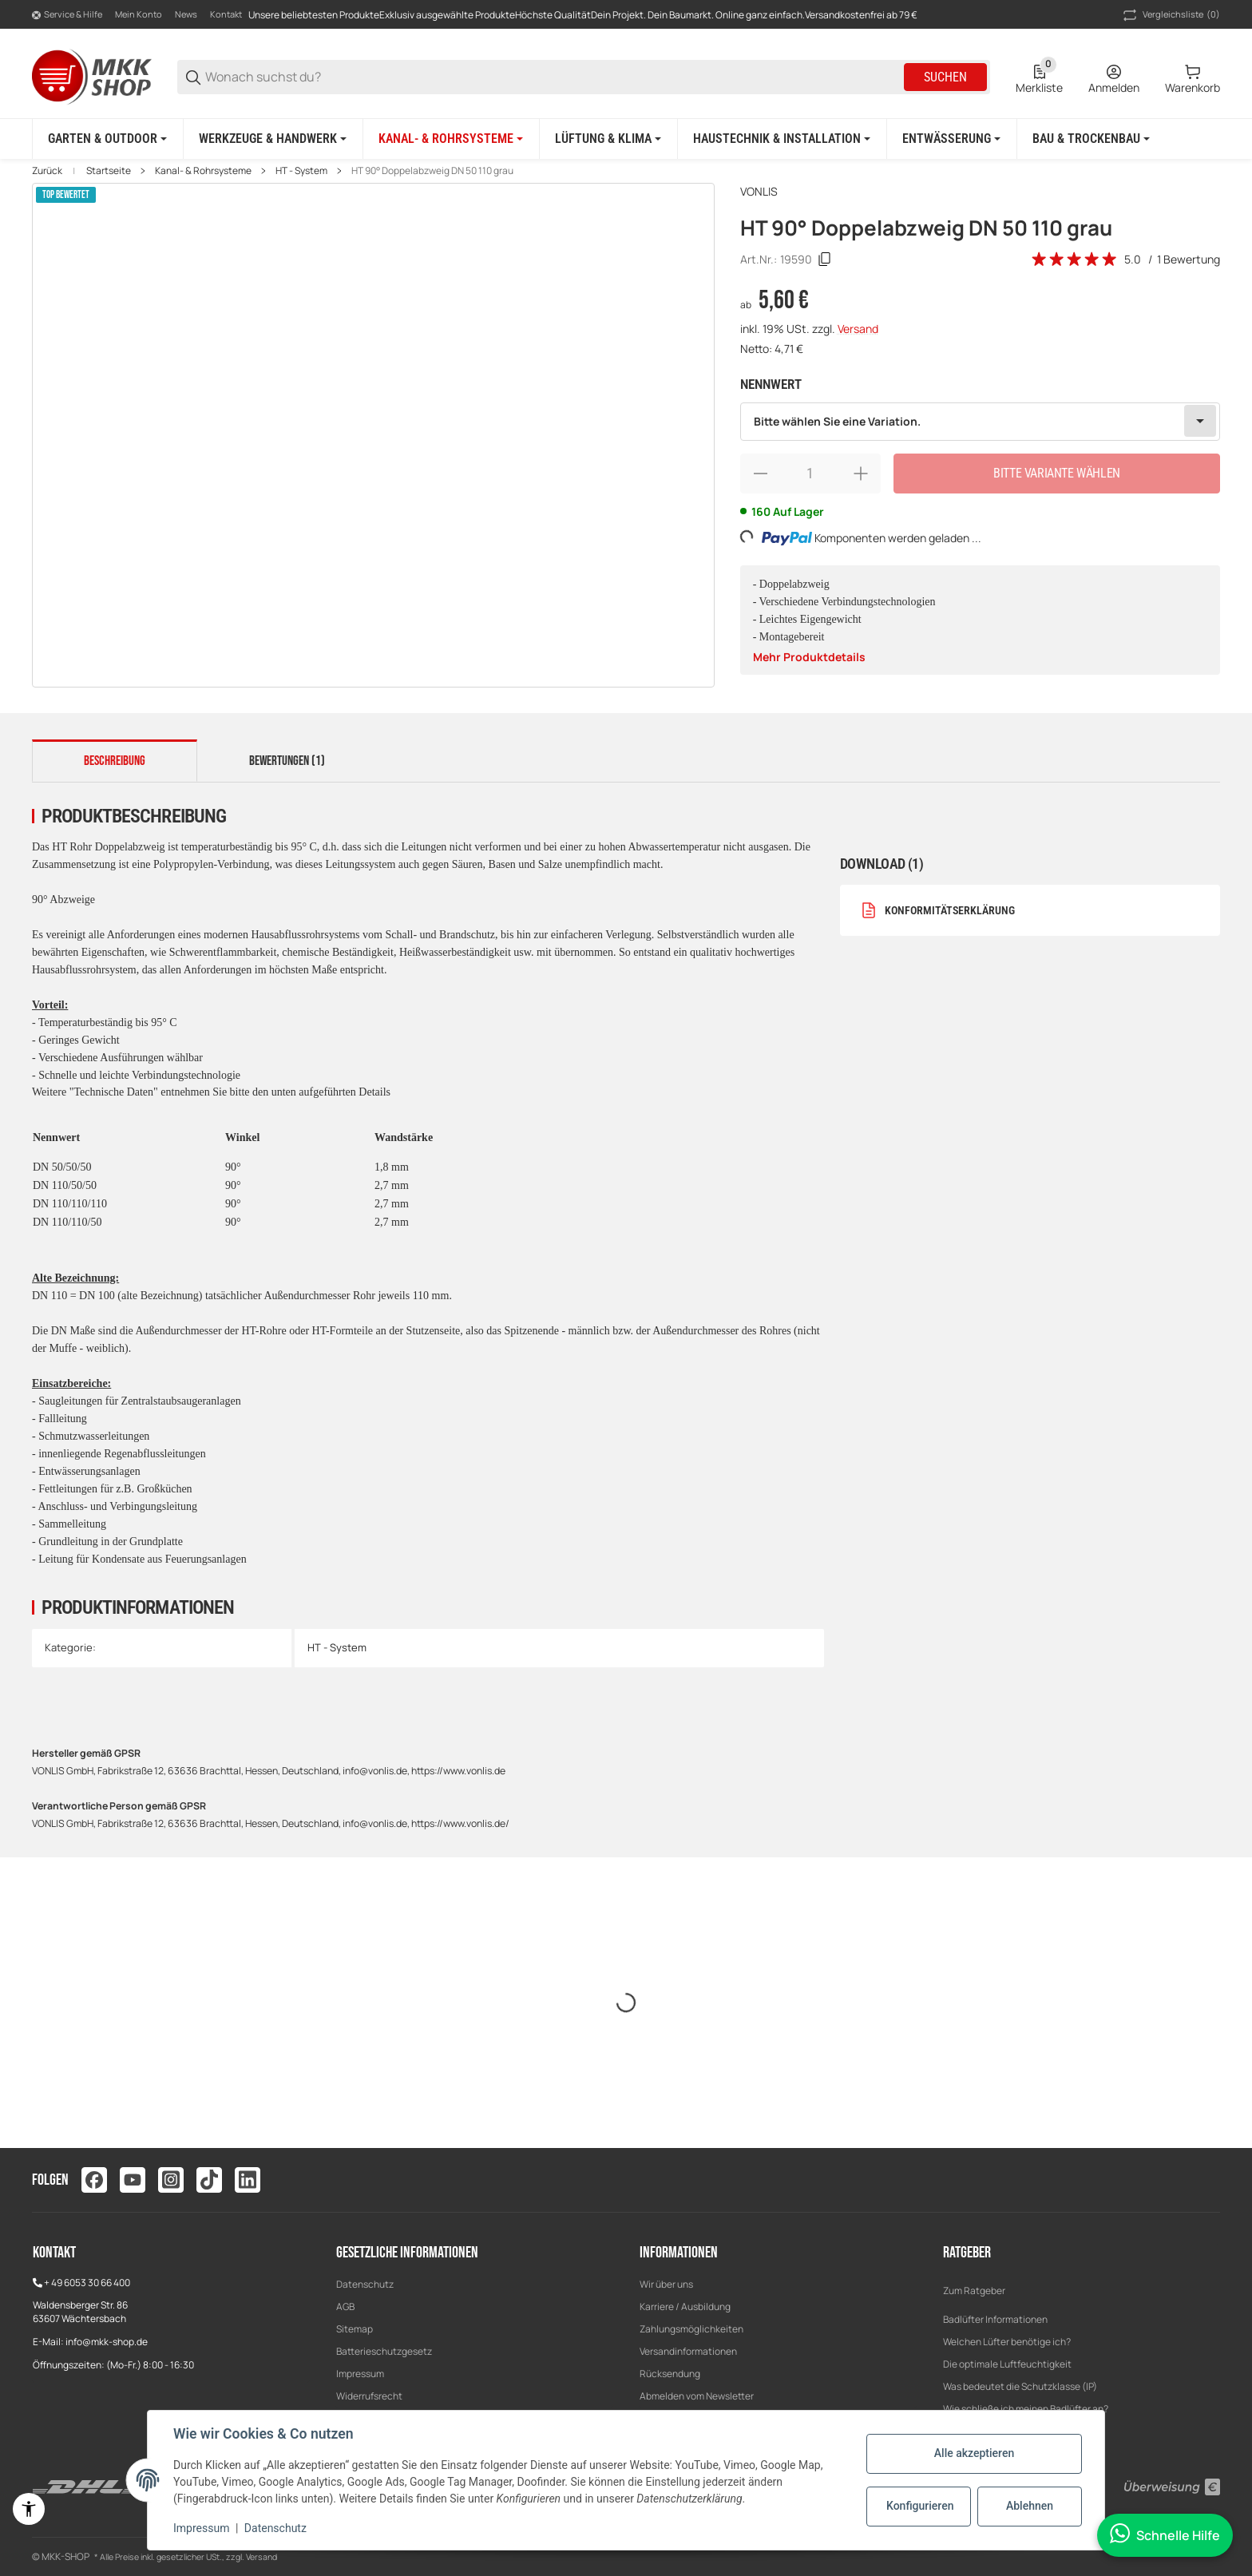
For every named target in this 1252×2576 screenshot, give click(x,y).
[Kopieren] (824, 259)
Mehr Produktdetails (809, 656)
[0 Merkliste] (1039, 77)
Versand (858, 328)
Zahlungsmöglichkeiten (691, 2329)
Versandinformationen (688, 2351)
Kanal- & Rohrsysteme (203, 171)
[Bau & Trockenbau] (1091, 139)
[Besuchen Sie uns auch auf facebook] (94, 2180)
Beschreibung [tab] (114, 761)
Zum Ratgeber (974, 2290)
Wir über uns (666, 2284)
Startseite (108, 171)
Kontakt (226, 14)
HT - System (301, 171)
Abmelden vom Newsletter (697, 2396)
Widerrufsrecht (369, 2396)
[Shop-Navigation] (67, 15)
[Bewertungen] (1075, 260)
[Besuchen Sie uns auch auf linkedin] (247, 2180)
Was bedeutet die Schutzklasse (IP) (1020, 2386)
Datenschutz (365, 2284)
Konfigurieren (919, 2505)
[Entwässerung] (951, 139)
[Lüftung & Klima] (608, 139)
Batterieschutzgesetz (384, 2351)
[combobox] (980, 421)
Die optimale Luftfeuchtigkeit (1007, 2364)
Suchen (945, 77)
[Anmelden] (1113, 77)
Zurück (47, 171)
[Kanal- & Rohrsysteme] (451, 139)
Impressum (360, 2373)
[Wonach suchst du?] (553, 77)
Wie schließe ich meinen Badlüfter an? (1025, 2408)
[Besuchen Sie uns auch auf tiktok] (209, 2180)
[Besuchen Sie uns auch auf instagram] (171, 2180)
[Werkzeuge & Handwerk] (273, 139)
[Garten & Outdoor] (107, 139)
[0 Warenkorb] (1192, 77)
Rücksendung (670, 2373)
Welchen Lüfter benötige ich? (1007, 2341)
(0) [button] (1170, 15)
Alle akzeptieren (974, 2453)
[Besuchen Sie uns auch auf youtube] (132, 2180)
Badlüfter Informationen (995, 2319)
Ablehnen (1029, 2505)
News (186, 14)
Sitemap (354, 2329)
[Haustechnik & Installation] (781, 139)
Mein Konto (138, 14)
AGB (345, 2306)
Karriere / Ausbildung (685, 2306)
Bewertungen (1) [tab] (287, 761)
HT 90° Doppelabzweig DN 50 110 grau (432, 171)
